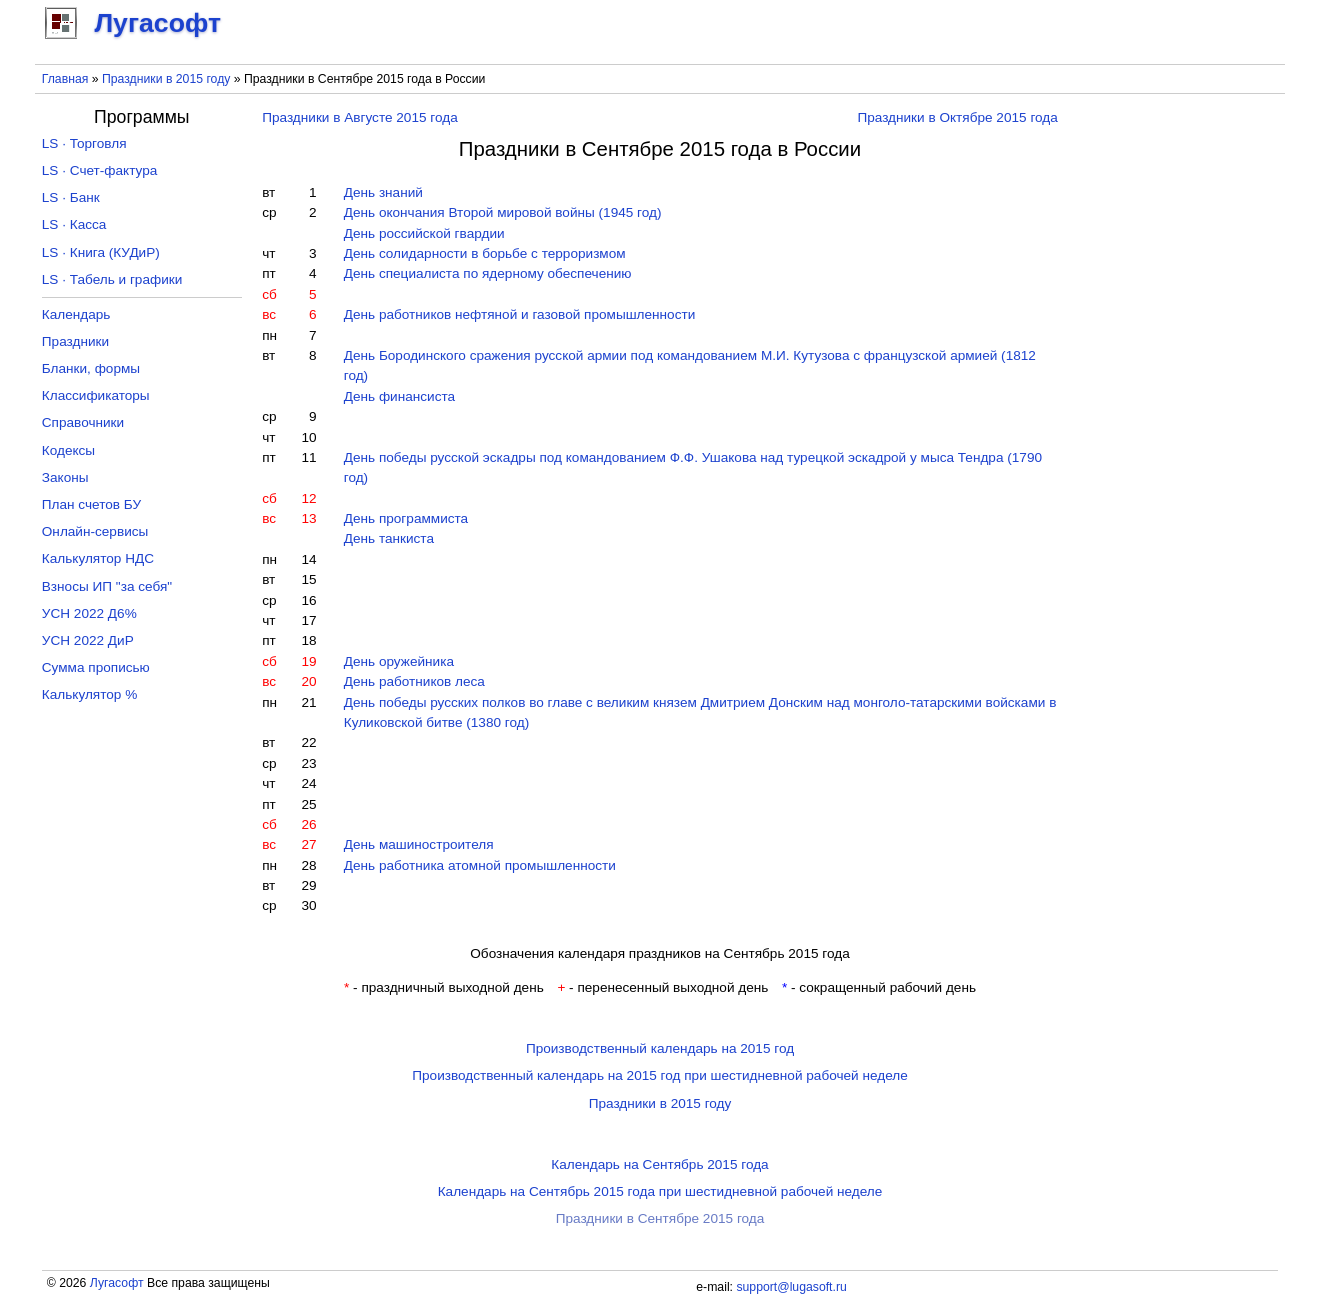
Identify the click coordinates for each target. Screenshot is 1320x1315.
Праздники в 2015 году (166, 79)
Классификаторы (96, 395)
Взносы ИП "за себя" (107, 586)
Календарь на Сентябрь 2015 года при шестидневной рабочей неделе (660, 1191)
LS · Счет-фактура (100, 170)
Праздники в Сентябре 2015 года (660, 1218)
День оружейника (399, 661)
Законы (65, 477)
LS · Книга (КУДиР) (101, 252)
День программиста (406, 518)
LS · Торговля (84, 143)
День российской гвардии (424, 233)
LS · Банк (71, 197)
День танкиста (389, 538)
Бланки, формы (91, 368)
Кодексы (68, 450)
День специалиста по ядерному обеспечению (488, 273)
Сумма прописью (96, 667)
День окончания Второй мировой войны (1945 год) (503, 212)
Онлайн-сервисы (95, 531)
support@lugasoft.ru (791, 1287)
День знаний (383, 192)
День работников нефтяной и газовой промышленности (520, 314)
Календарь (76, 314)
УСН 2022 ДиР (88, 640)
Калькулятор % (89, 694)
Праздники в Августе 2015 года (360, 117)
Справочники (83, 422)
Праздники (75, 341)
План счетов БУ (91, 504)
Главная (65, 79)
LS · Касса (74, 224)
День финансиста (399, 396)
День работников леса (414, 681)
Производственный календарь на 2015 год (660, 1048)
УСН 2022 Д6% (89, 613)
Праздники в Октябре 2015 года (957, 117)
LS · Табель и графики (112, 279)
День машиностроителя (419, 844)
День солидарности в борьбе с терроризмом (485, 253)
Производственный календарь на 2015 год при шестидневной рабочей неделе (660, 1075)
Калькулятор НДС (98, 558)
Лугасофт (117, 1283)
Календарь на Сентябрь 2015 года (659, 1164)
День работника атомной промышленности (480, 865)
